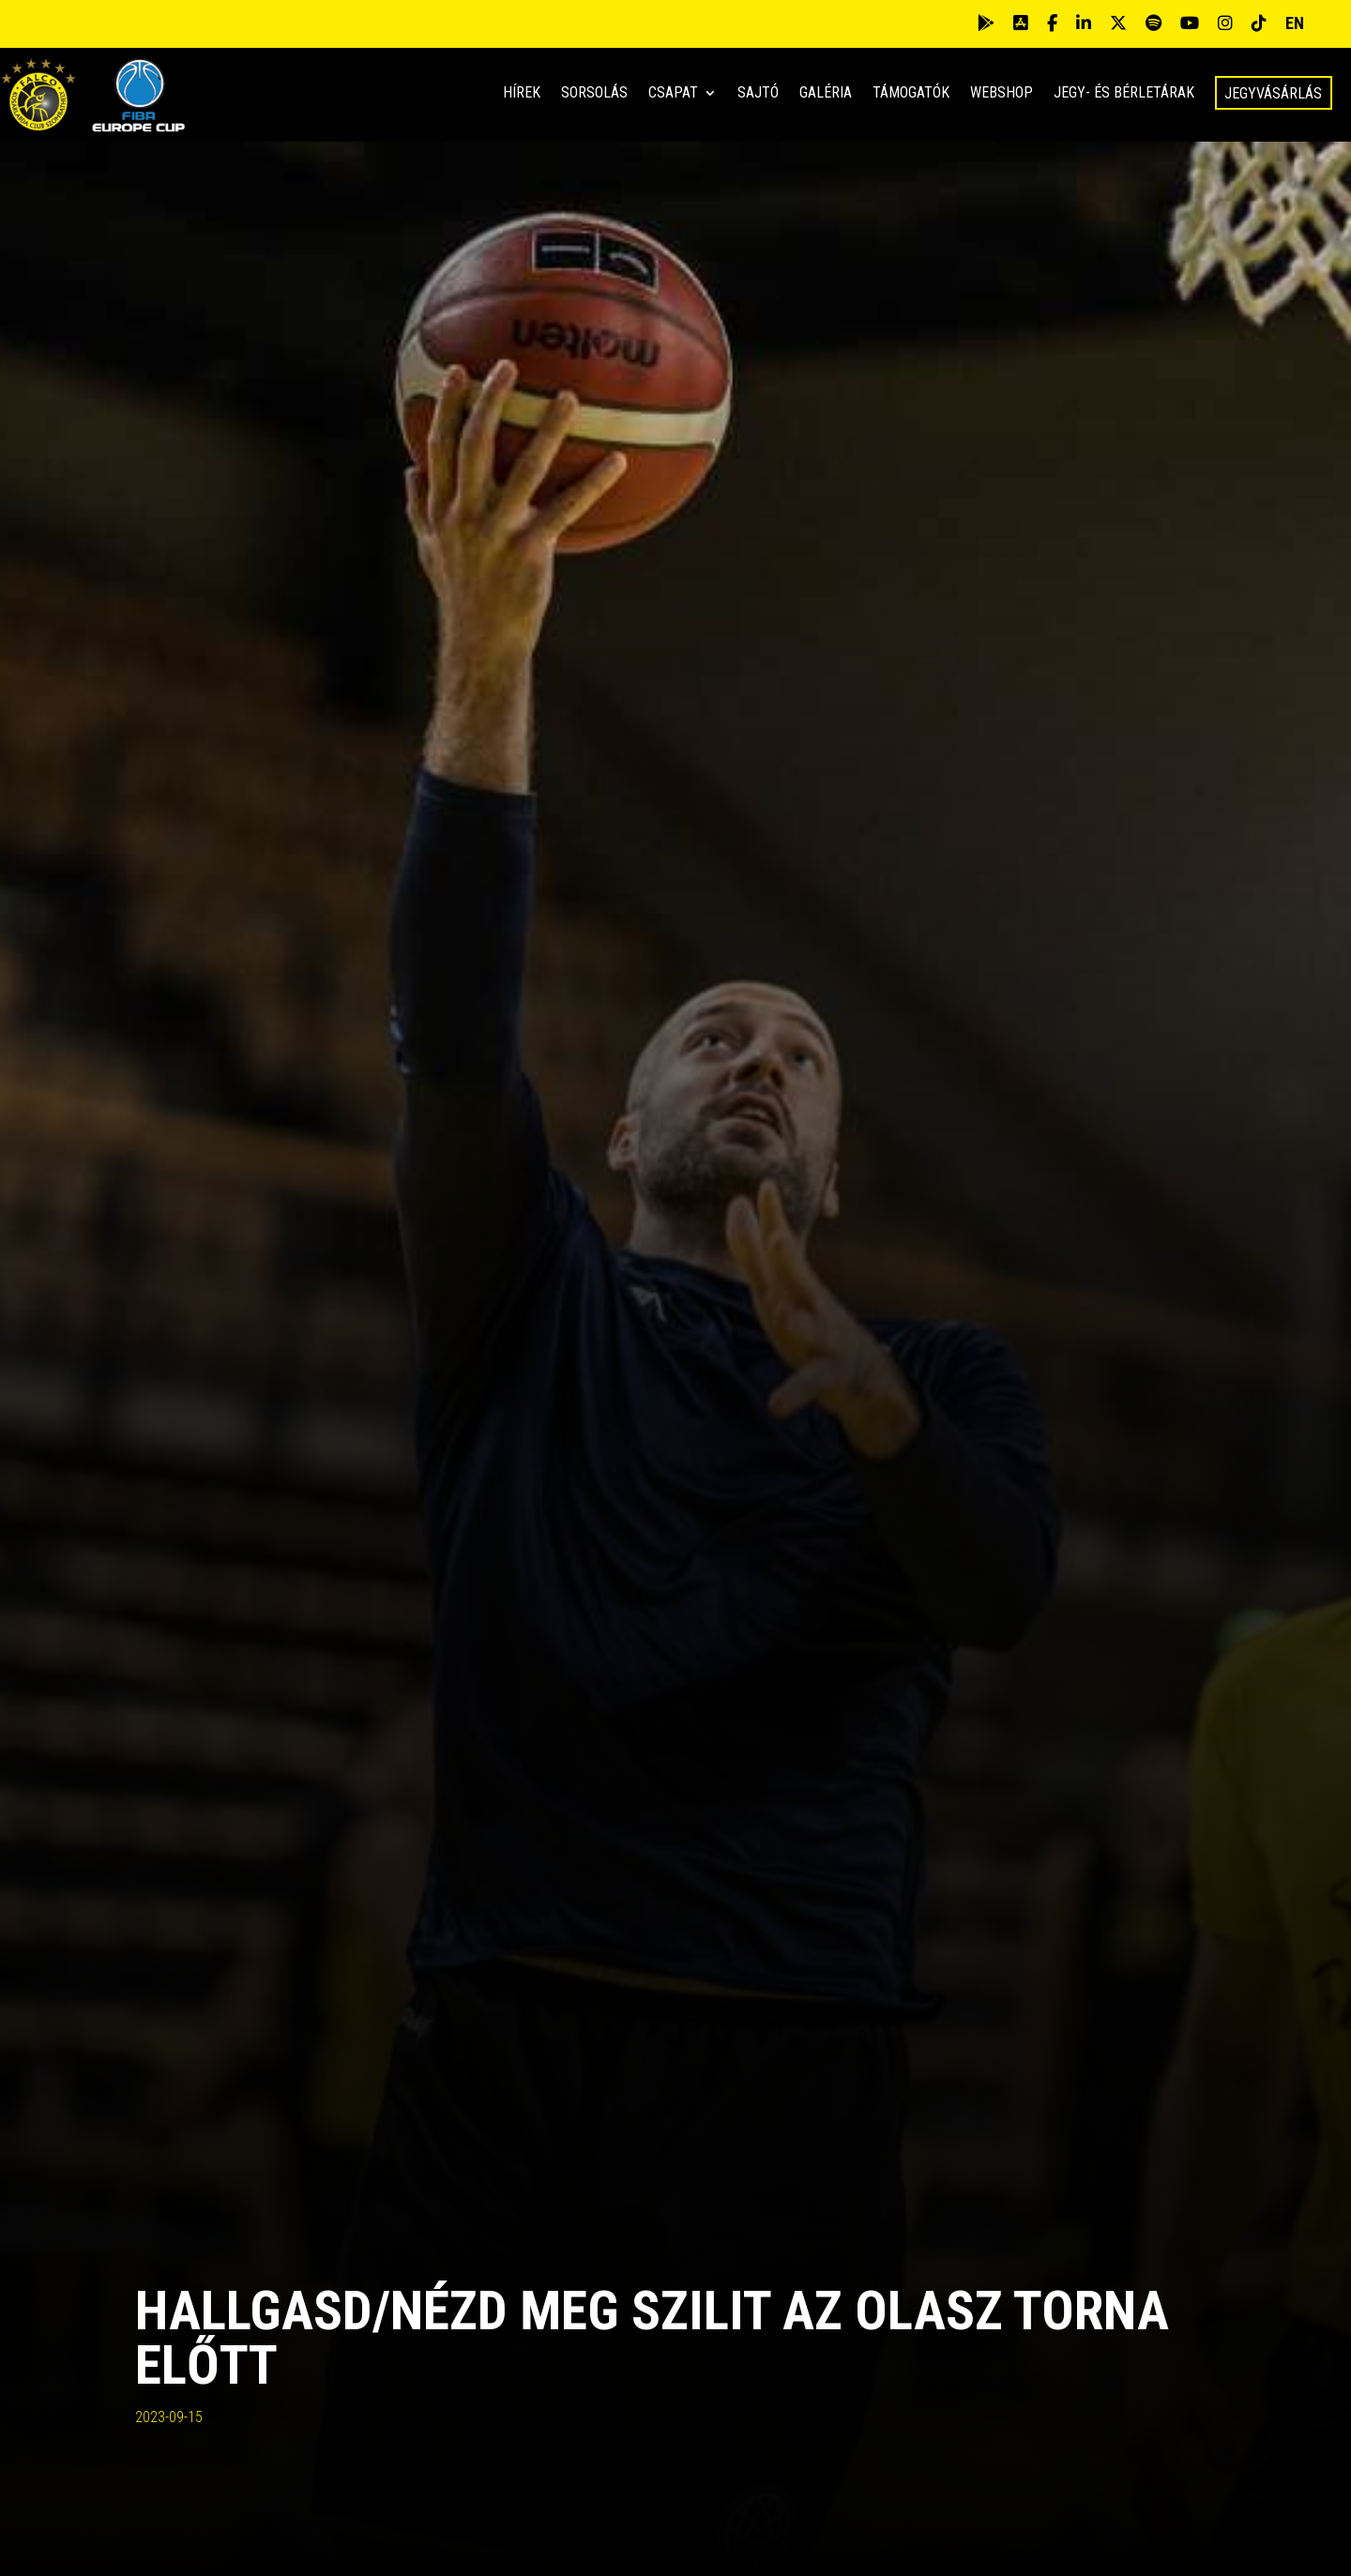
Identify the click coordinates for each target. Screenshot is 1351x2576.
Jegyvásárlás (1273, 93)
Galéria (825, 93)
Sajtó (758, 93)
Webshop (1001, 93)
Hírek (521, 93)
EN (1294, 23)
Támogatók (911, 93)
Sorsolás (594, 93)
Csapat (673, 93)
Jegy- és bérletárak (1124, 93)
